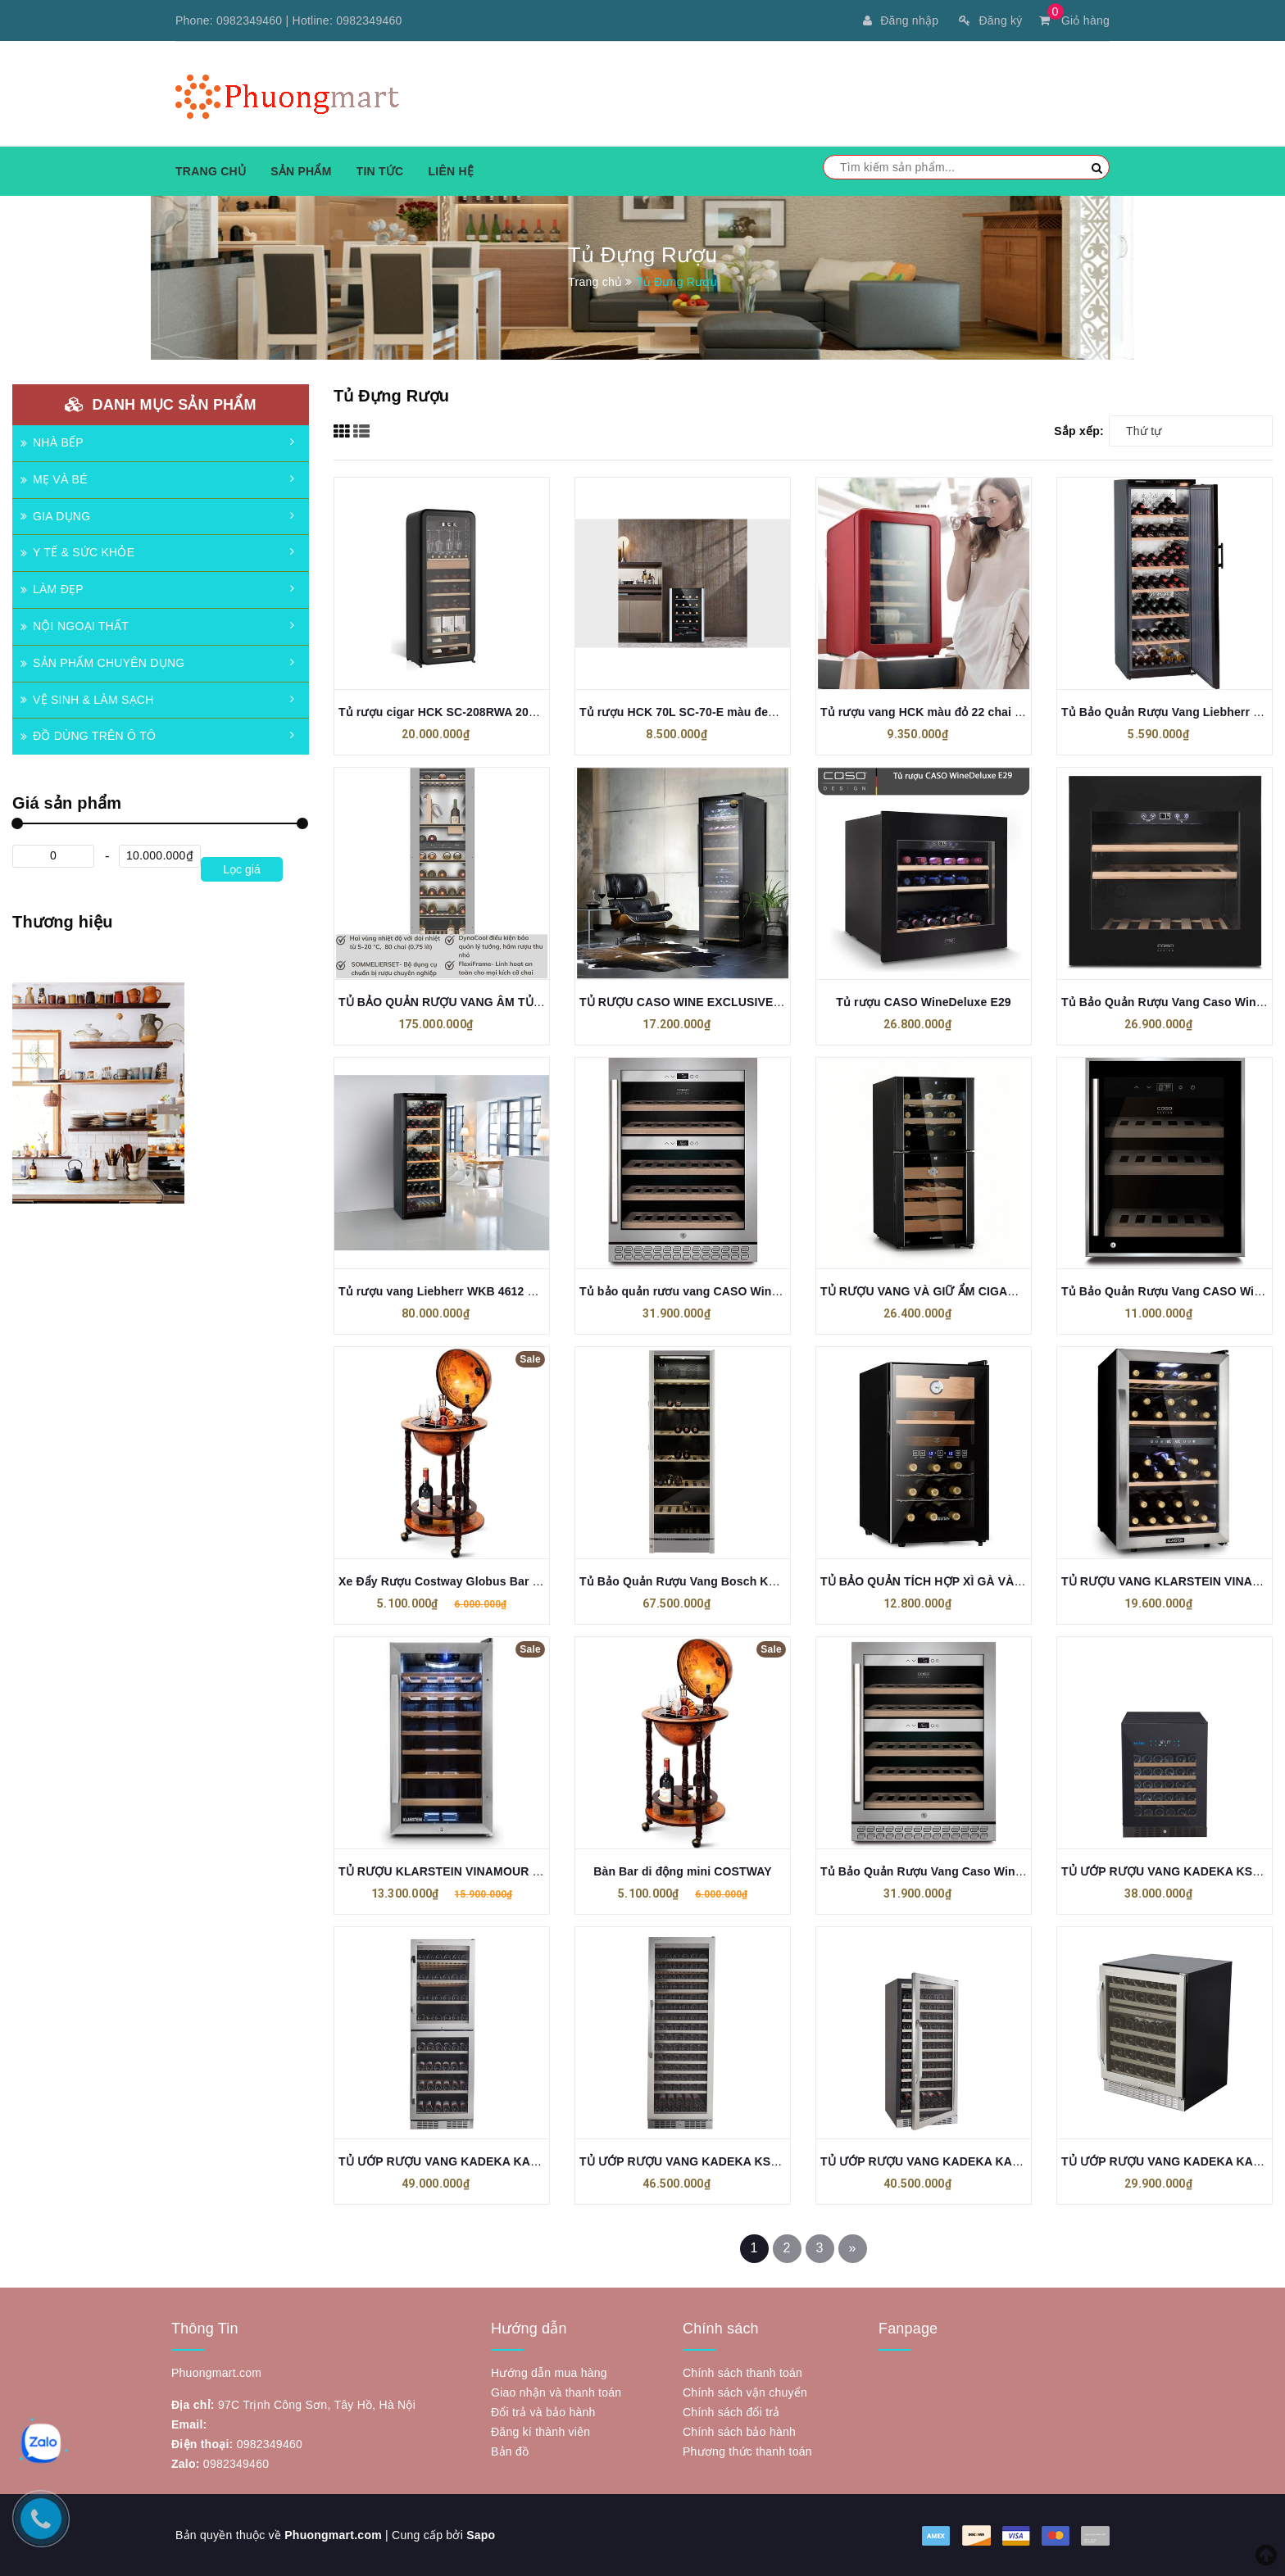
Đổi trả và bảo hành (543, 2412)
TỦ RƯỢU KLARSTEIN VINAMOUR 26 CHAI (457, 1871)
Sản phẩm (300, 171)
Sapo (480, 2535)
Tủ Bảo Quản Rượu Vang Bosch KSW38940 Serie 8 (720, 1581)
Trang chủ (210, 171)
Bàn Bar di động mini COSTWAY (682, 1871)
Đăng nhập (900, 20)
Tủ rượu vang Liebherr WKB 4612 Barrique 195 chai (481, 1291)
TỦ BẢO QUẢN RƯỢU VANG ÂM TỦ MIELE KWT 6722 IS (492, 1002)
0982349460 (249, 20)
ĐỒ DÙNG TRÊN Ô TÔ (88, 735)
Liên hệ (451, 171)
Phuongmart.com (333, 2535)
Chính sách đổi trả (731, 2412)
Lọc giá (241, 869)
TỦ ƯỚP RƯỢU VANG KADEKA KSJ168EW (697, 2161)
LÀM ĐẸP (52, 589)
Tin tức (380, 171)
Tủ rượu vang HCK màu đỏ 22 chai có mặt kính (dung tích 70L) (993, 712)
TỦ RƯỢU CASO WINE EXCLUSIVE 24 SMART (706, 1002)
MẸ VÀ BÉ (54, 479)
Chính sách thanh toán (742, 2372)
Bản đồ (510, 2451)
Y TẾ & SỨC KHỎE (77, 552)
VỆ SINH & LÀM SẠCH (87, 699)
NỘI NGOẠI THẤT (74, 626)
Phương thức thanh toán (747, 2451)
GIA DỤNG (55, 516)
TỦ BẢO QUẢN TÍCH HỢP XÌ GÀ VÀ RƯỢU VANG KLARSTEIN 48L (1001, 1581)
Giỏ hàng (1074, 20)
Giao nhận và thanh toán (556, 2392)
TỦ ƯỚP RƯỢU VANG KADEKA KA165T (447, 2161)
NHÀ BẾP (52, 442)
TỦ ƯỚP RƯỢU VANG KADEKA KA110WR (935, 2161)
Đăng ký (990, 20)
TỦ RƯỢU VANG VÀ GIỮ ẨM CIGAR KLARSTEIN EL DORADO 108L (1004, 1291)
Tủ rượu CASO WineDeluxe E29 (923, 1002)
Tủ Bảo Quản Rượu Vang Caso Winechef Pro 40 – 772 (968, 1871)
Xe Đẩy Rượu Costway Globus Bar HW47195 (461, 1581)
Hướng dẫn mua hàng (549, 2372)
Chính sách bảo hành (739, 2431)
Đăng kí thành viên (540, 2431)
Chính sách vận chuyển (745, 2392)
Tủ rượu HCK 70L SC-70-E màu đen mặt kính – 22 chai (729, 712)
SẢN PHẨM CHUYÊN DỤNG (102, 662)
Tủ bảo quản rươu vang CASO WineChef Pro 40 (711, 1291)
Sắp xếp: (1079, 431)
